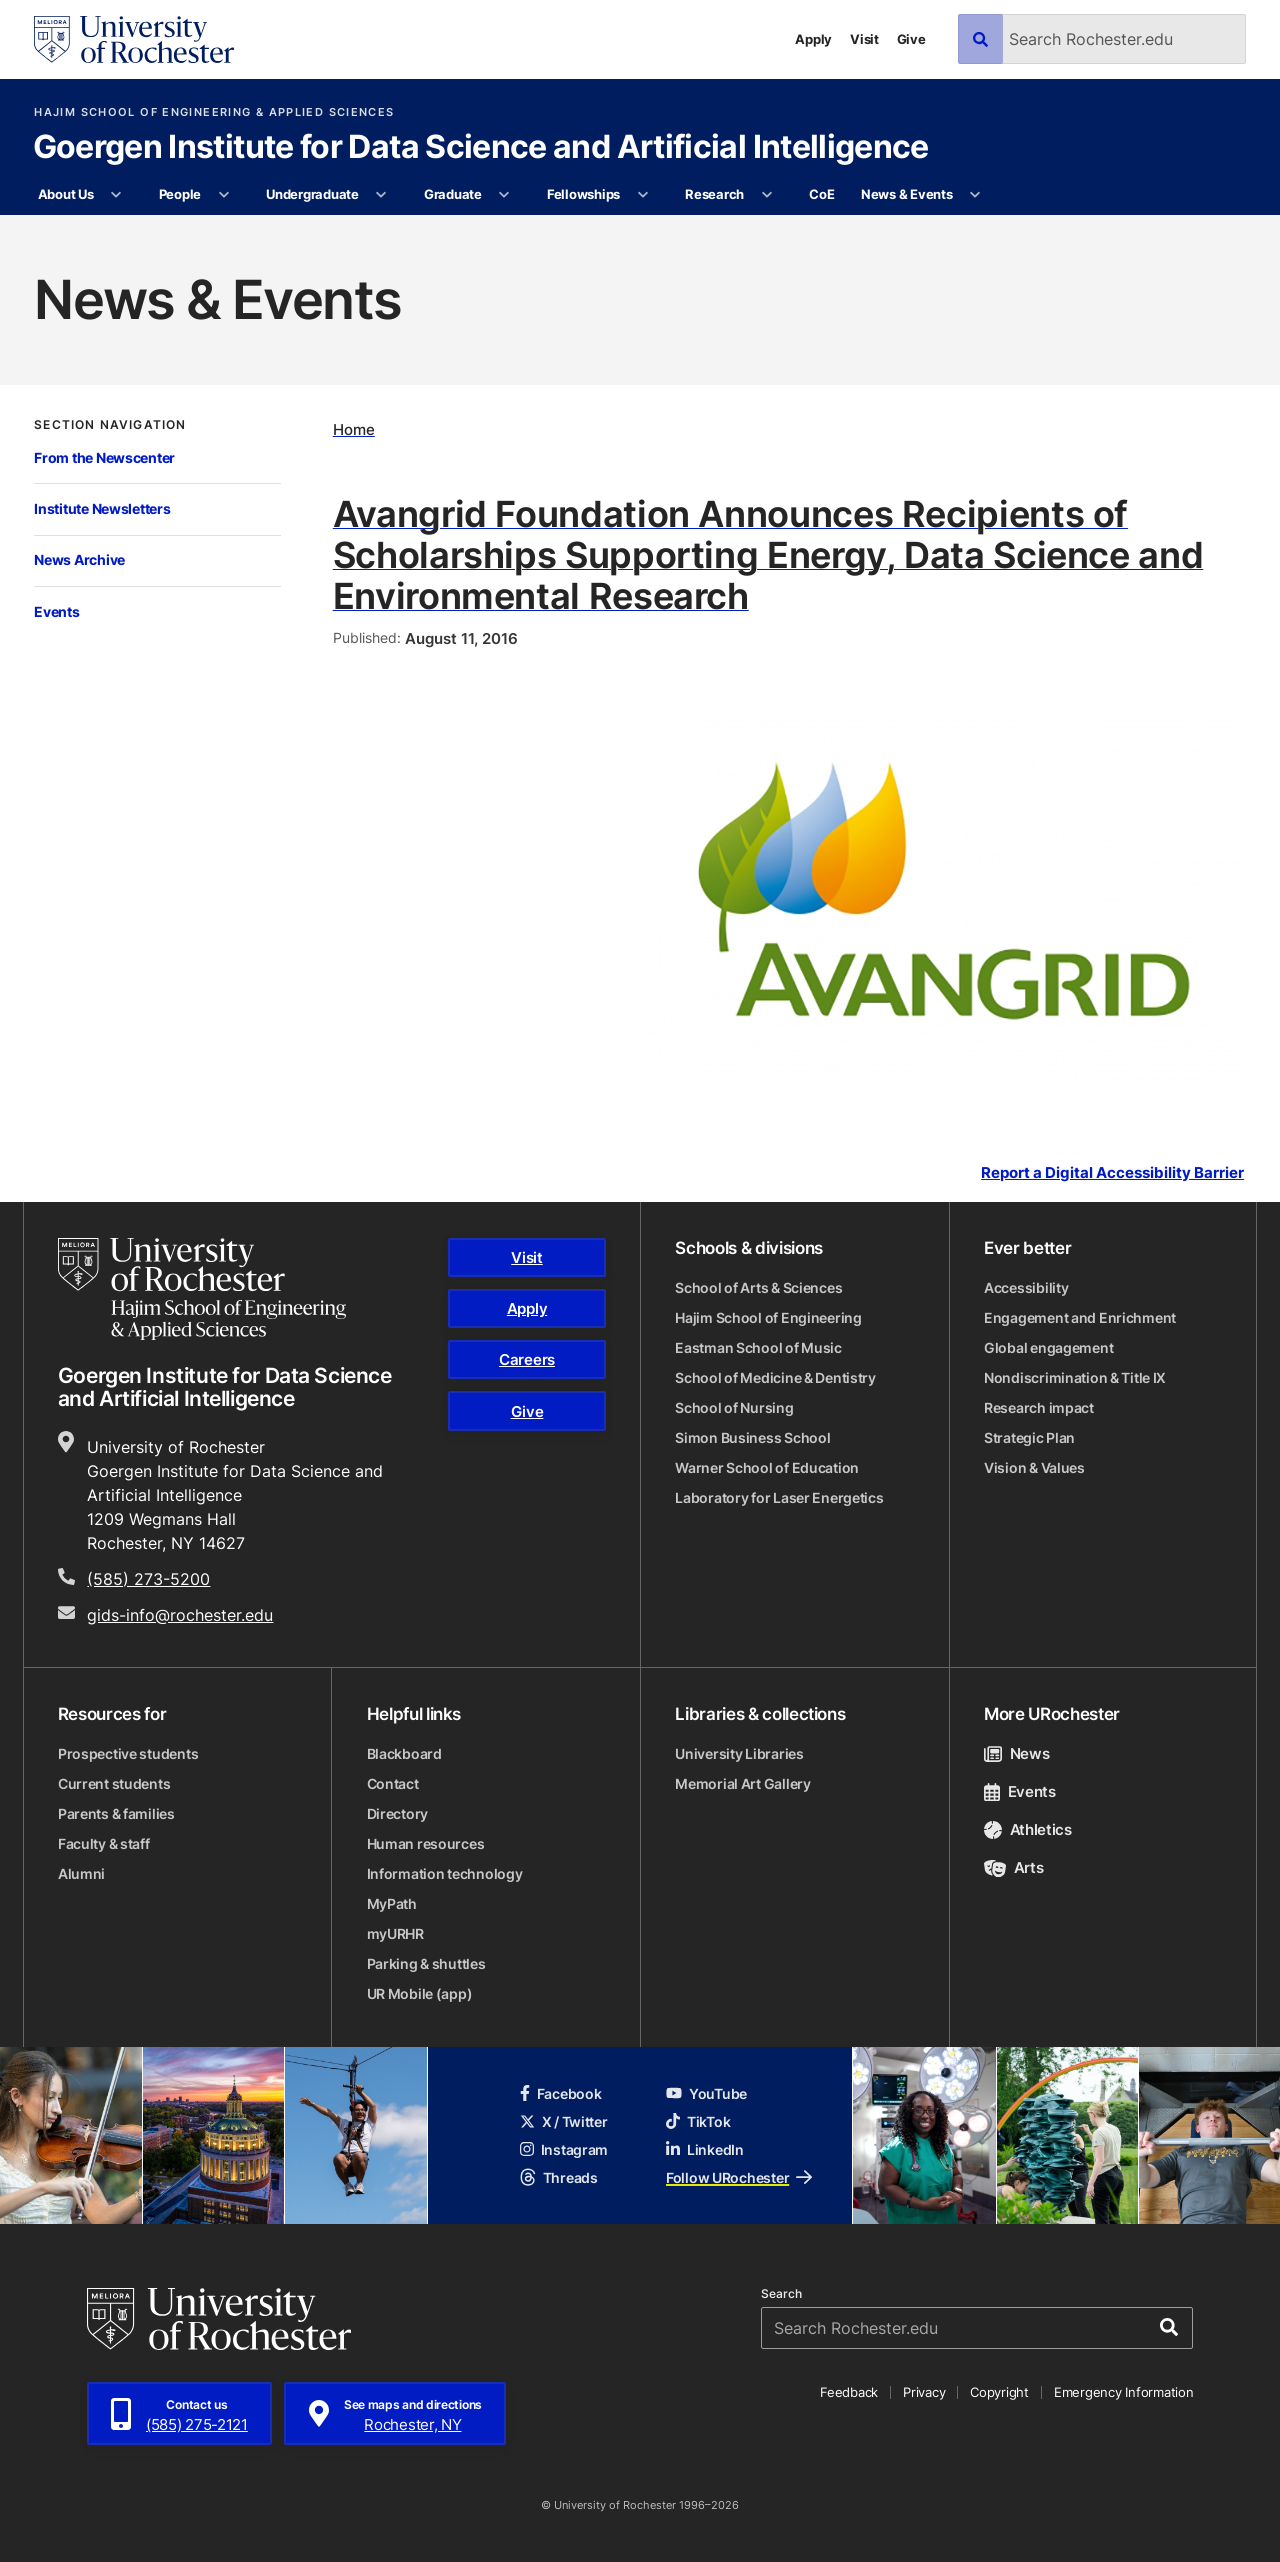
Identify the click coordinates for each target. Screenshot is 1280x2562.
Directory (397, 1813)
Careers (527, 1359)
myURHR (395, 1933)
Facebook (561, 2093)
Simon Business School (752, 1437)
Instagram (564, 2149)
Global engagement (1048, 1347)
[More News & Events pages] (975, 195)
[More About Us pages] (116, 195)
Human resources (426, 1843)
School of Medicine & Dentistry (775, 1377)
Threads (559, 2177)
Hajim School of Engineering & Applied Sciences (214, 112)
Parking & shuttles (426, 1963)
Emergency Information (1124, 2392)
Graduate (453, 194)
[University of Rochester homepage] (134, 39)
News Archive (79, 559)
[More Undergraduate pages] (381, 195)
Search (781, 2294)
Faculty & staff (104, 1843)
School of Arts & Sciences (758, 1287)
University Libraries (739, 1753)
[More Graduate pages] (504, 195)
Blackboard (404, 1753)
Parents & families (116, 1813)
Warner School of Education (767, 1467)
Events (56, 611)
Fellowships (583, 194)
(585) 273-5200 (148, 1579)
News (1016, 1753)
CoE (821, 194)
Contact (393, 1783)
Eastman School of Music (758, 1347)
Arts (1013, 1867)
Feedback (849, 2392)
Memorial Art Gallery (742, 1783)
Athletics (1028, 1829)
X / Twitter (564, 2121)
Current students (114, 1783)
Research (714, 194)
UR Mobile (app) (420, 1993)
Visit (864, 39)
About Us (66, 194)
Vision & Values (1034, 1467)
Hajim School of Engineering (768, 1317)
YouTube (706, 2093)
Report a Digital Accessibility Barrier (1112, 1172)
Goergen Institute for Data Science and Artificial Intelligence (481, 148)
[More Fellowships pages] (642, 195)
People (180, 194)
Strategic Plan (1029, 1437)
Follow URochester (739, 2177)
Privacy (924, 2392)
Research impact (1039, 1407)
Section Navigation (110, 425)
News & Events (907, 194)
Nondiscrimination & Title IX (1075, 1377)
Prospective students (128, 1753)
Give (911, 39)
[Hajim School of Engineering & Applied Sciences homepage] (202, 1289)
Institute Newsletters (102, 508)
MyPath (392, 1903)
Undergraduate (312, 194)
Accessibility (1026, 1287)
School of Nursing (734, 1407)
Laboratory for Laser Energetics (779, 1497)
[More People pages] (223, 195)
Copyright (999, 2392)
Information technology (445, 1873)
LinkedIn (705, 2149)
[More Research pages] (766, 195)
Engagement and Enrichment (1080, 1317)
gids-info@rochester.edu (180, 1615)
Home (354, 429)
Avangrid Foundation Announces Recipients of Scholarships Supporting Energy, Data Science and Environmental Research (768, 554)
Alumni (81, 1873)
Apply (813, 39)
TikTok (698, 2121)
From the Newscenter (104, 457)
